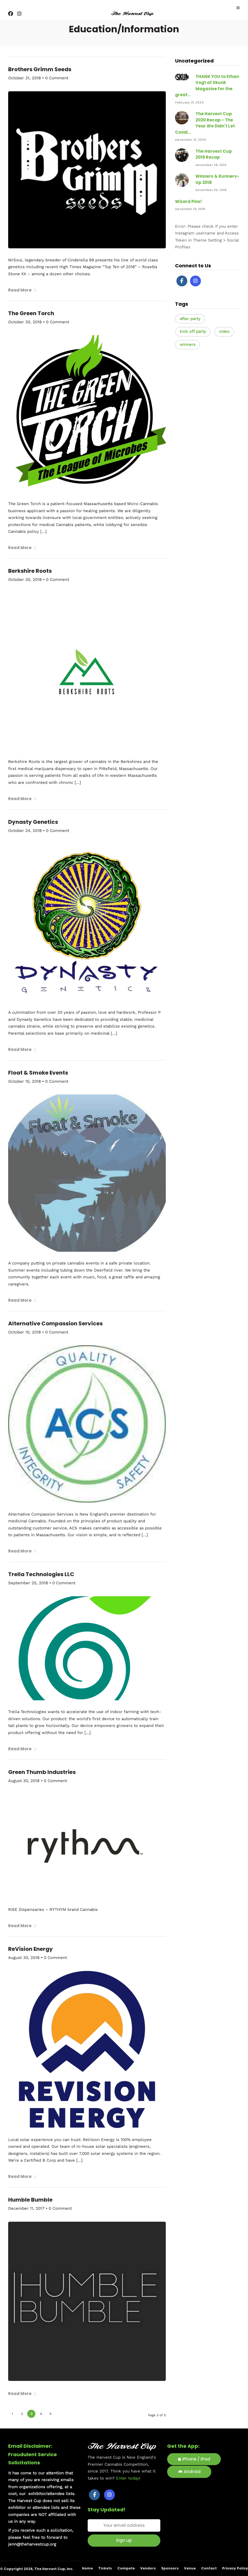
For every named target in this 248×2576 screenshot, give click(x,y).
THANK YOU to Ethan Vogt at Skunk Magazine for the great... (207, 86)
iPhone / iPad (194, 2459)
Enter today (127, 2478)
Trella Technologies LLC (41, 1574)
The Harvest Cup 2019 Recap (213, 154)
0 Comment (56, 78)
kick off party (193, 331)
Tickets (105, 2568)
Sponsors (170, 2568)
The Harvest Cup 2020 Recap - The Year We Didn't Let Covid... (205, 123)
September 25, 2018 (28, 1582)
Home (87, 2568)
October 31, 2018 (24, 78)
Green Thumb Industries (42, 1772)
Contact (209, 2568)
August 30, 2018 (23, 1780)
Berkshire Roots (30, 571)
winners (187, 344)
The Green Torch (31, 313)
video (224, 331)
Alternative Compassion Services (55, 1323)
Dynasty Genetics (33, 822)
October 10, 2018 (24, 1081)
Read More (22, 290)
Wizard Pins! (188, 201)
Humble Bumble (30, 2199)
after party (190, 318)
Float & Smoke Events (38, 1072)
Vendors (148, 2568)
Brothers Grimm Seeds (39, 69)
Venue (190, 2568)
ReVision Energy (30, 1949)
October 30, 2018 (25, 322)
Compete (126, 2568)
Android (189, 2471)
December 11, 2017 (26, 2208)
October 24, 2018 (25, 830)
